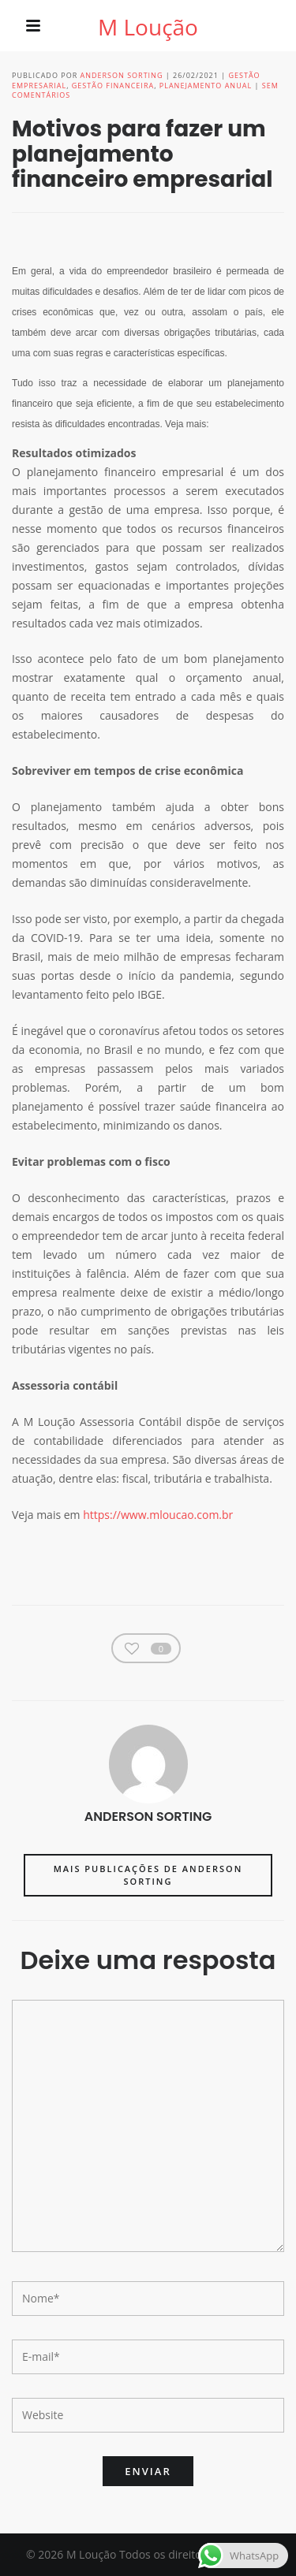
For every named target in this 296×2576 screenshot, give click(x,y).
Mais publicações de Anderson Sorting (148, 1875)
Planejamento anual (205, 85)
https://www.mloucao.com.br (158, 1514)
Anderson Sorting (122, 75)
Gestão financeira (113, 85)
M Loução (148, 27)
